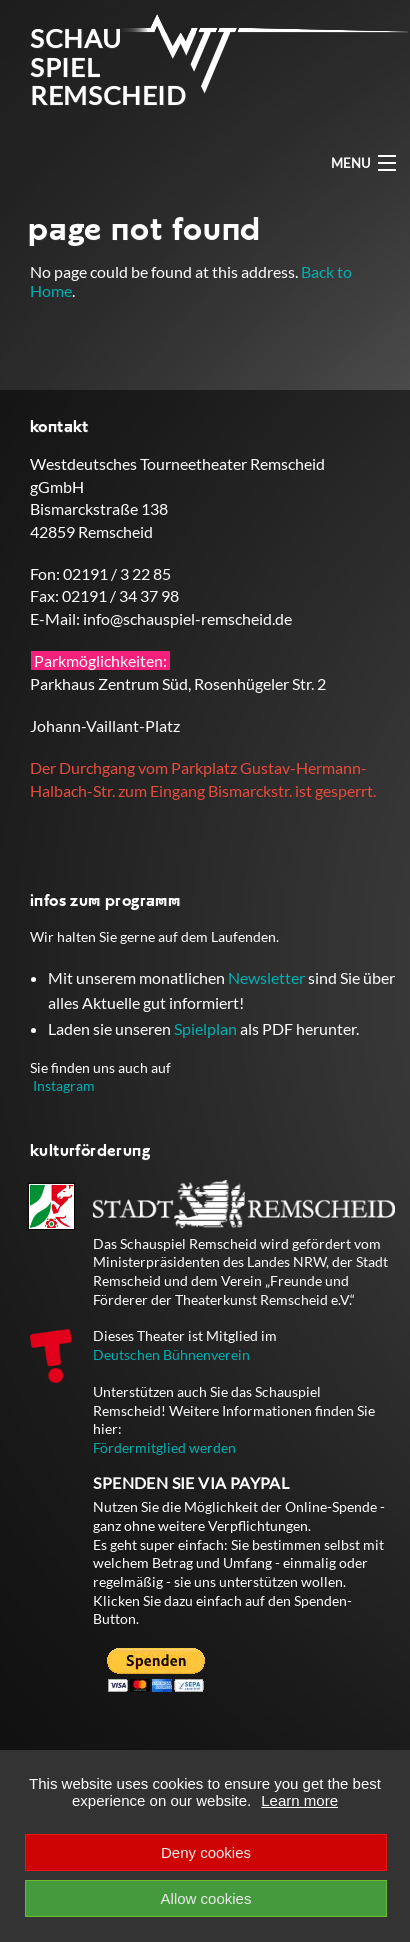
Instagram (64, 1085)
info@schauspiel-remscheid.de (187, 618)
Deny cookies (206, 1852)
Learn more (299, 1800)
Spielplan (205, 1028)
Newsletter (266, 977)
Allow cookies (206, 1898)
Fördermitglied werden (164, 1447)
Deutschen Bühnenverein (171, 1354)
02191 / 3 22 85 (117, 573)
